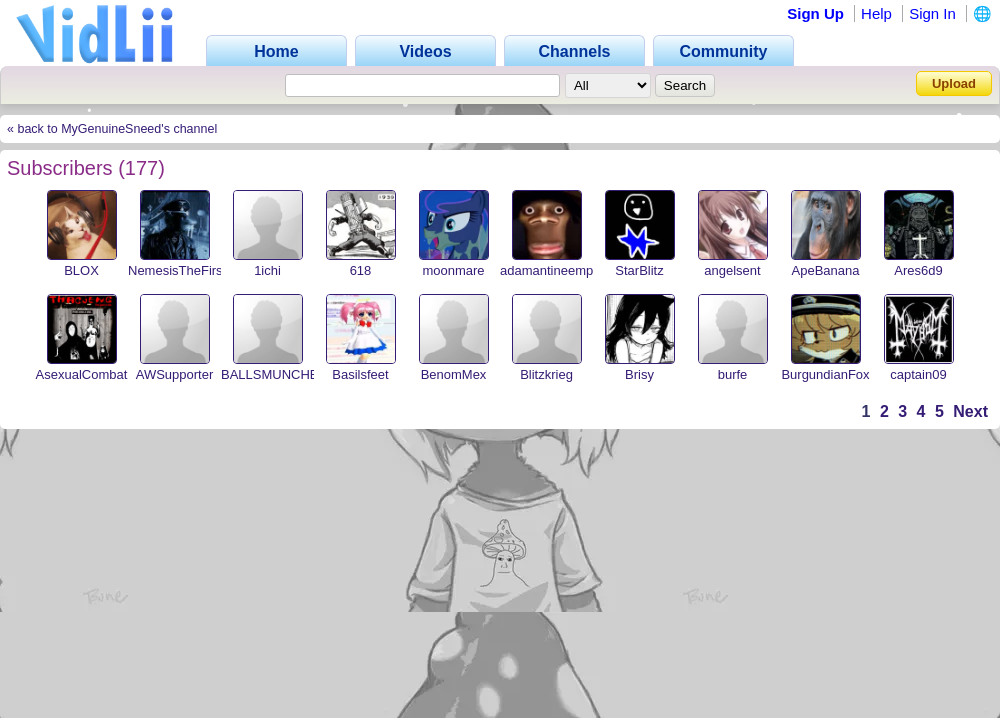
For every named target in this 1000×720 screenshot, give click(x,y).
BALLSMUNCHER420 (285, 374)
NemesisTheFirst (177, 270)
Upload (954, 83)
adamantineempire (554, 270)
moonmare (453, 270)
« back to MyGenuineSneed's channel (112, 129)
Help (876, 13)
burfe (733, 374)
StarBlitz (639, 270)
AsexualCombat (82, 374)
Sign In (932, 13)
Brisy (639, 374)
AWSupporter (175, 374)
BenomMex (454, 374)
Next (970, 411)
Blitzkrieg (546, 374)
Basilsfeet (360, 374)
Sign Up (815, 13)
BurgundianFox (825, 374)
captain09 (918, 374)
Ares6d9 (918, 270)
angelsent (732, 270)
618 (361, 270)
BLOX (81, 270)
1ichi (267, 270)
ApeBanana (826, 270)
